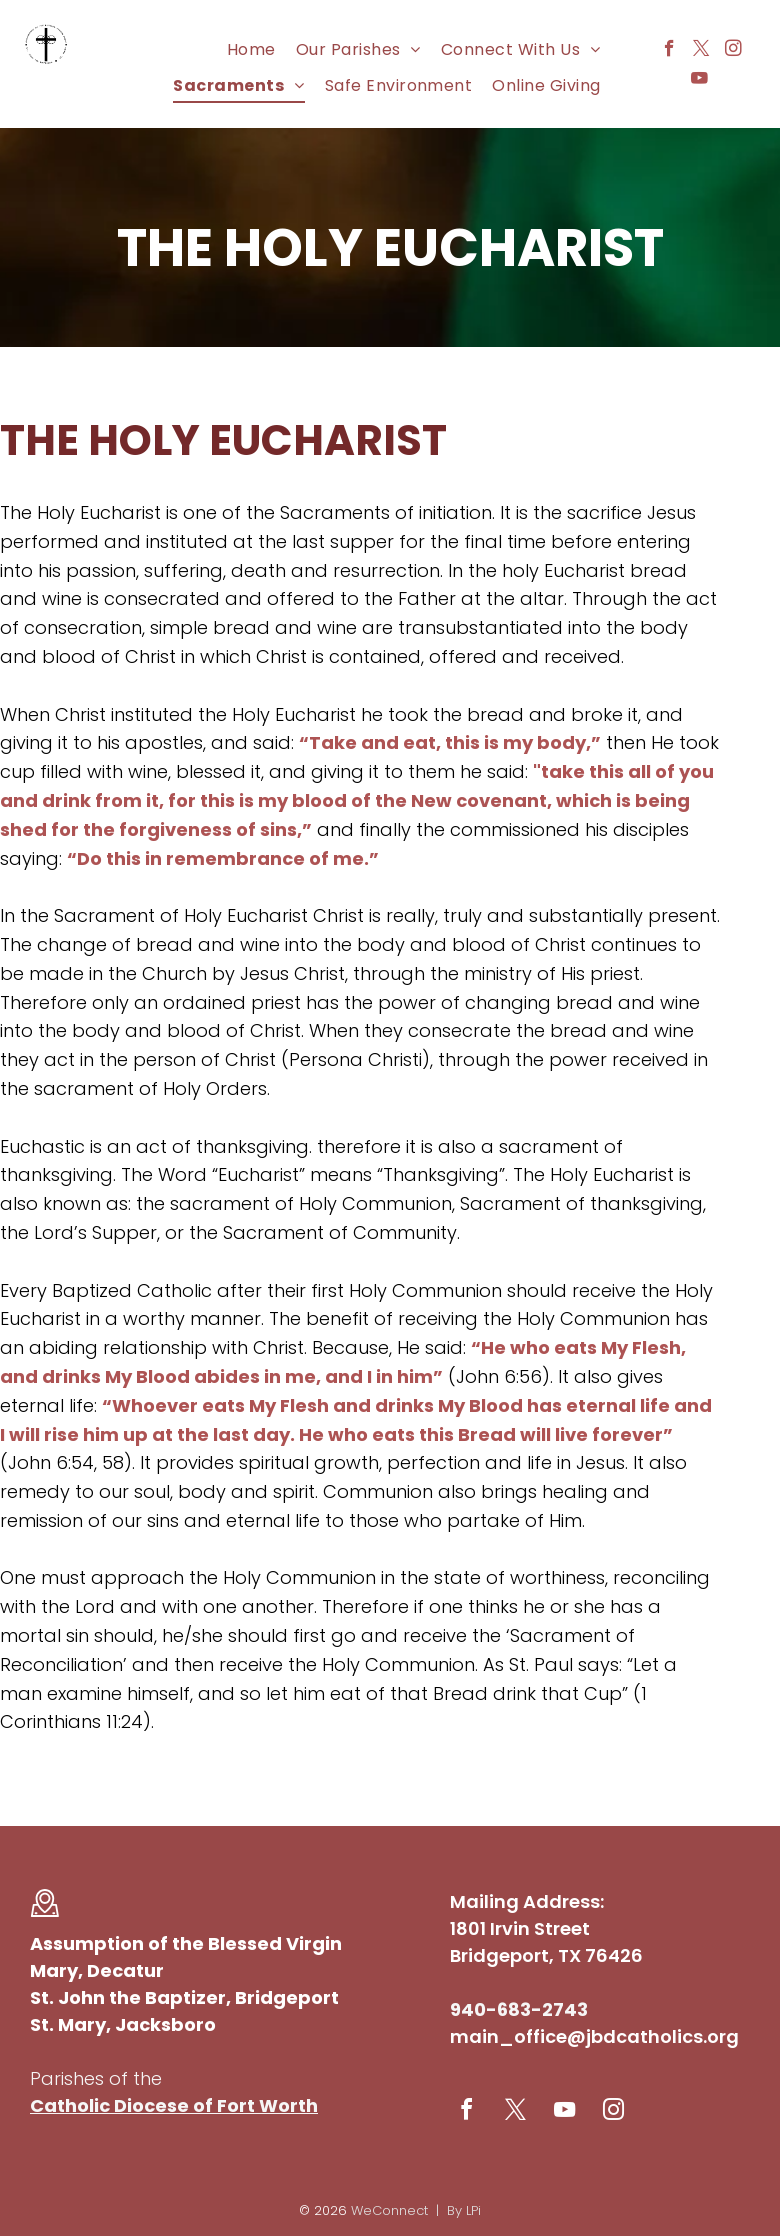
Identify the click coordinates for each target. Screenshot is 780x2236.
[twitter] (701, 51)
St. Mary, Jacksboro (123, 2024)
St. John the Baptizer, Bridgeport (184, 1997)
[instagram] (733, 51)
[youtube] (699, 81)
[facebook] (669, 51)
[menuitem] (251, 49)
